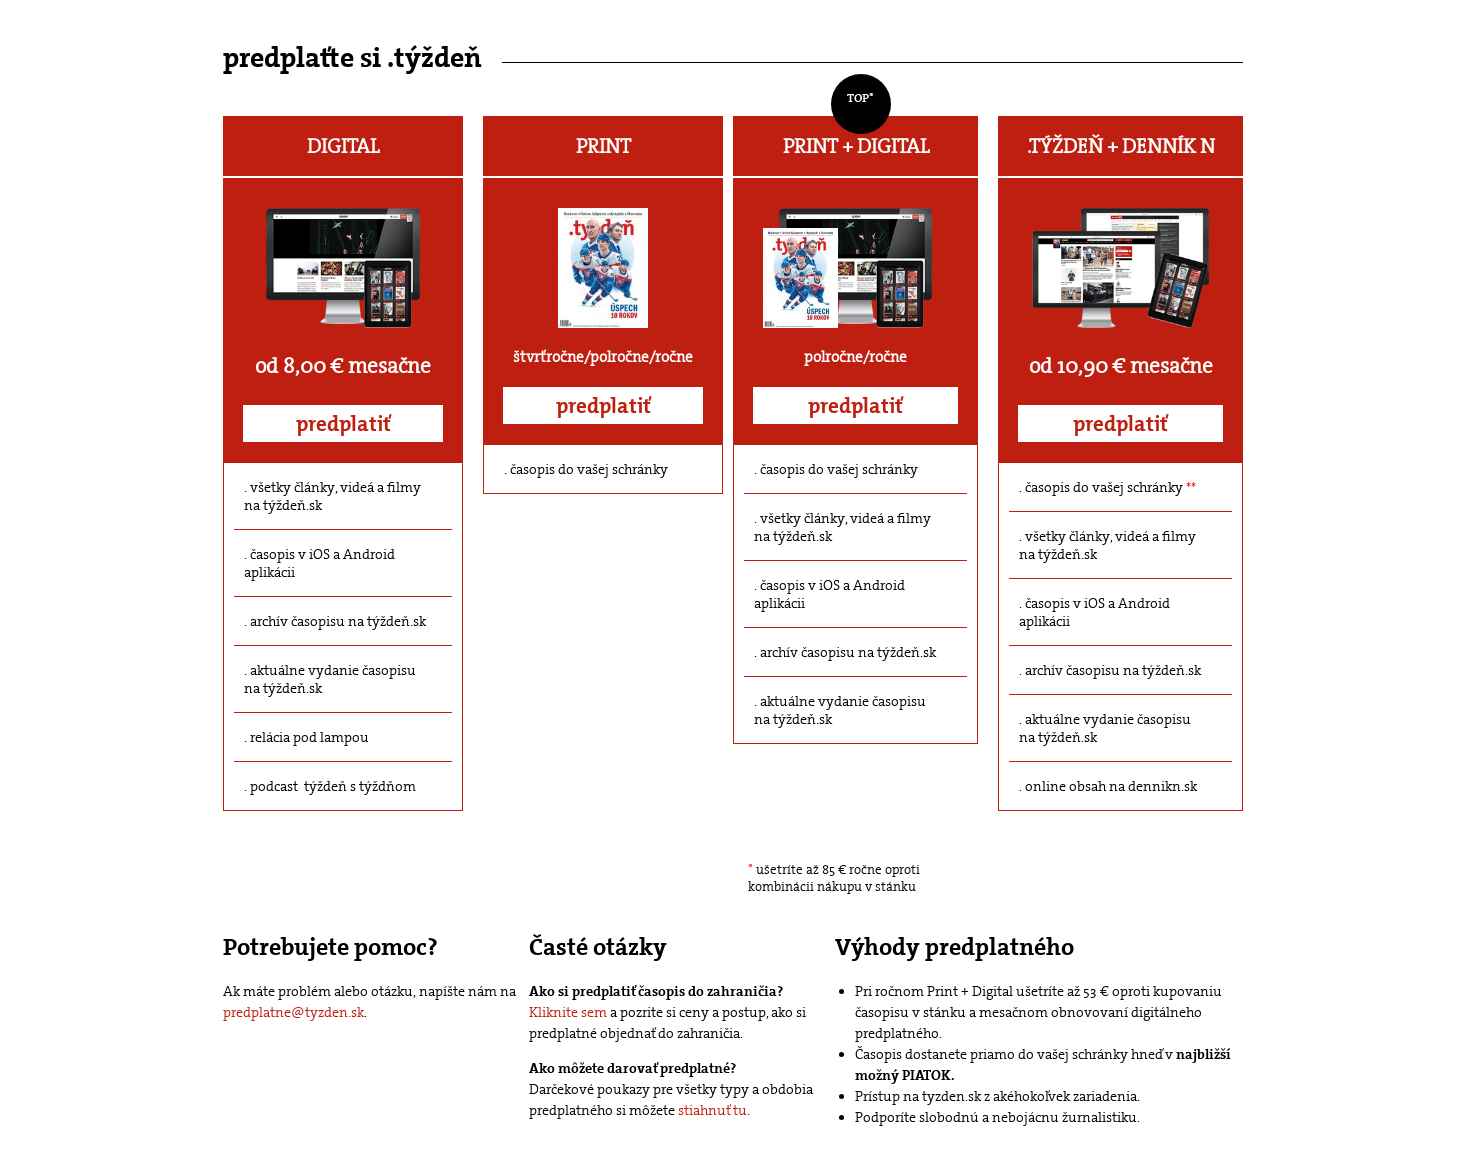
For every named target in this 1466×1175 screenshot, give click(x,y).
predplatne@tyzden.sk (293, 1012)
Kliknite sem (568, 1012)
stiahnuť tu (712, 1110)
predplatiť (343, 424)
